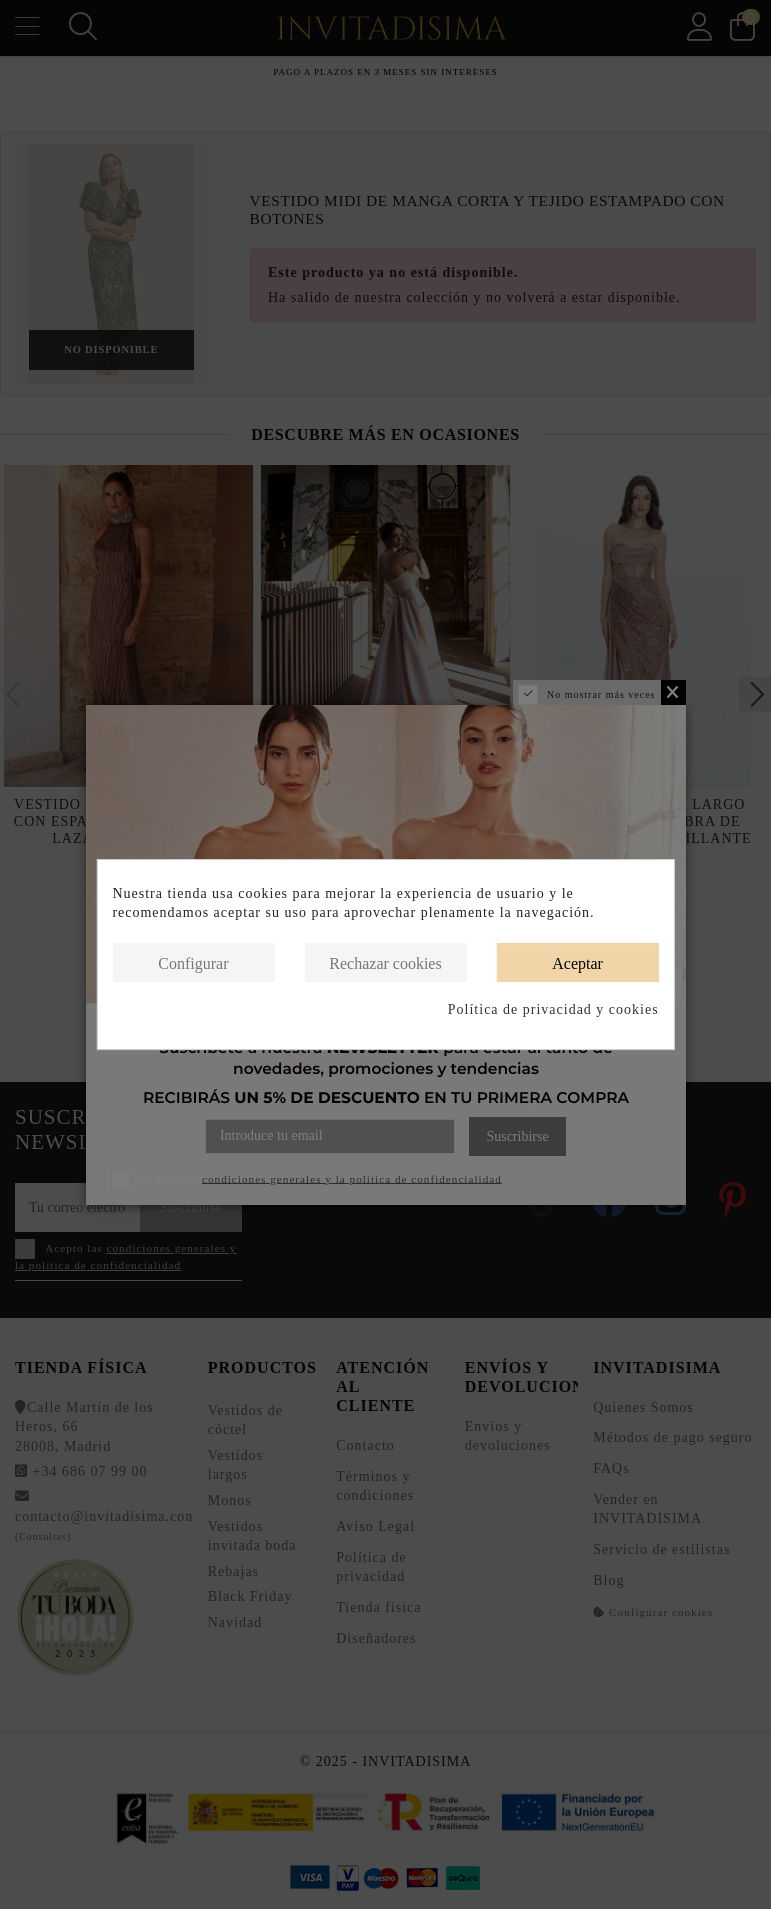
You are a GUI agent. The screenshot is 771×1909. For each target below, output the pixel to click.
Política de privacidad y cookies (553, 1009)
